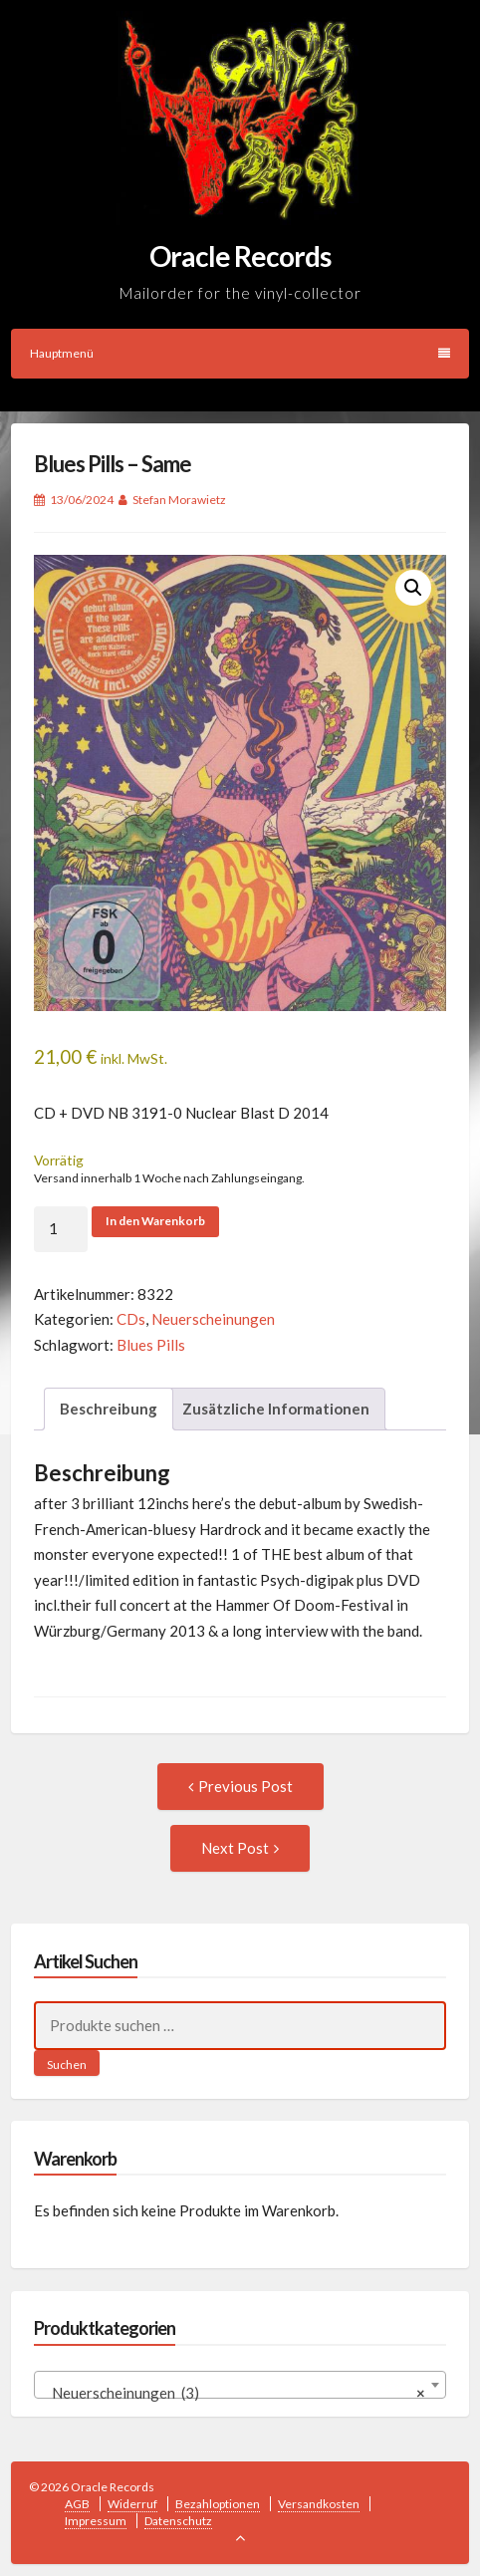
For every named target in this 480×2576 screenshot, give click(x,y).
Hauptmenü (240, 353)
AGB (77, 2503)
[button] (413, 588)
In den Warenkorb (155, 1220)
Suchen (67, 2064)
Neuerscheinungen (213, 1319)
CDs (131, 1319)
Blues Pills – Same (112, 463)
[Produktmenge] (61, 1229)
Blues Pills (151, 1345)
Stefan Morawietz (179, 499)
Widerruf (132, 2503)
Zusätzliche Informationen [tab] (275, 1408)
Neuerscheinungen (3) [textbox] (234, 2393)
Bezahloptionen (217, 2503)
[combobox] (240, 2385)
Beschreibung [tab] (108, 1408)
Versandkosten (319, 2503)
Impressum (95, 2520)
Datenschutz (178, 2520)
